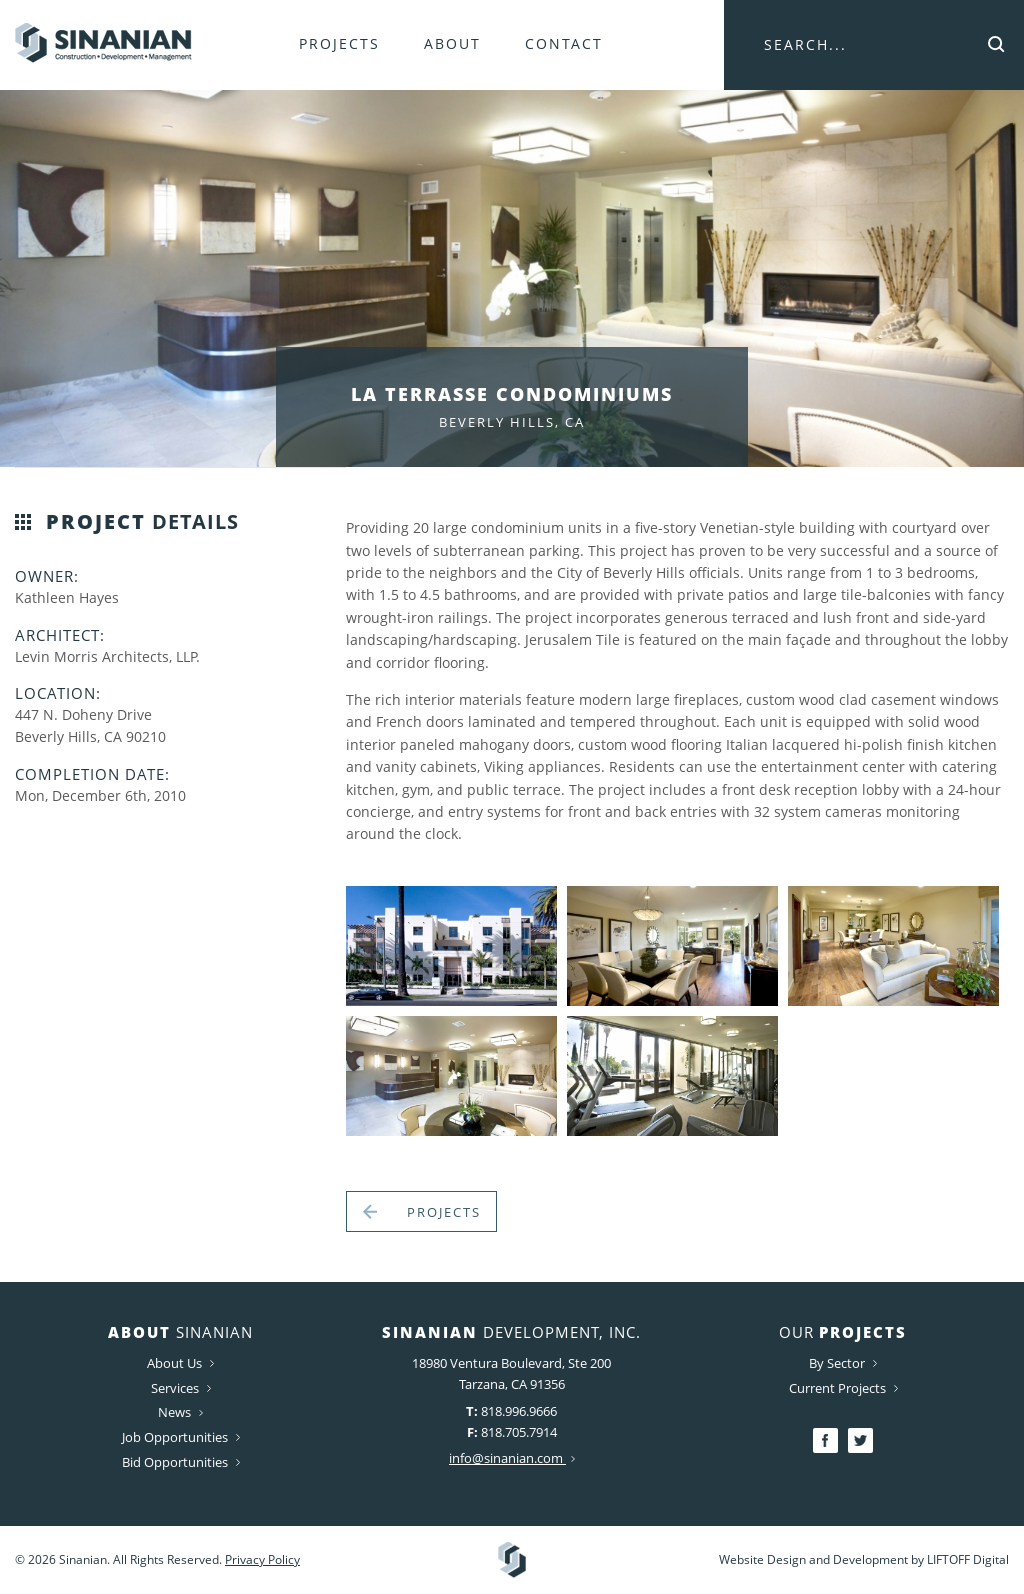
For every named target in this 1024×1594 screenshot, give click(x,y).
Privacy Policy (262, 1559)
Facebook (825, 1440)
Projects (339, 43)
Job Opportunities (181, 1437)
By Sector (843, 1363)
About (452, 43)
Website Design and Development (813, 1559)
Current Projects (843, 1388)
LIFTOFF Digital (968, 1559)
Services (181, 1388)
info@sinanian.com (512, 1458)
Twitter (860, 1440)
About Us (180, 1363)
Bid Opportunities (181, 1462)
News (180, 1412)
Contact (564, 43)
